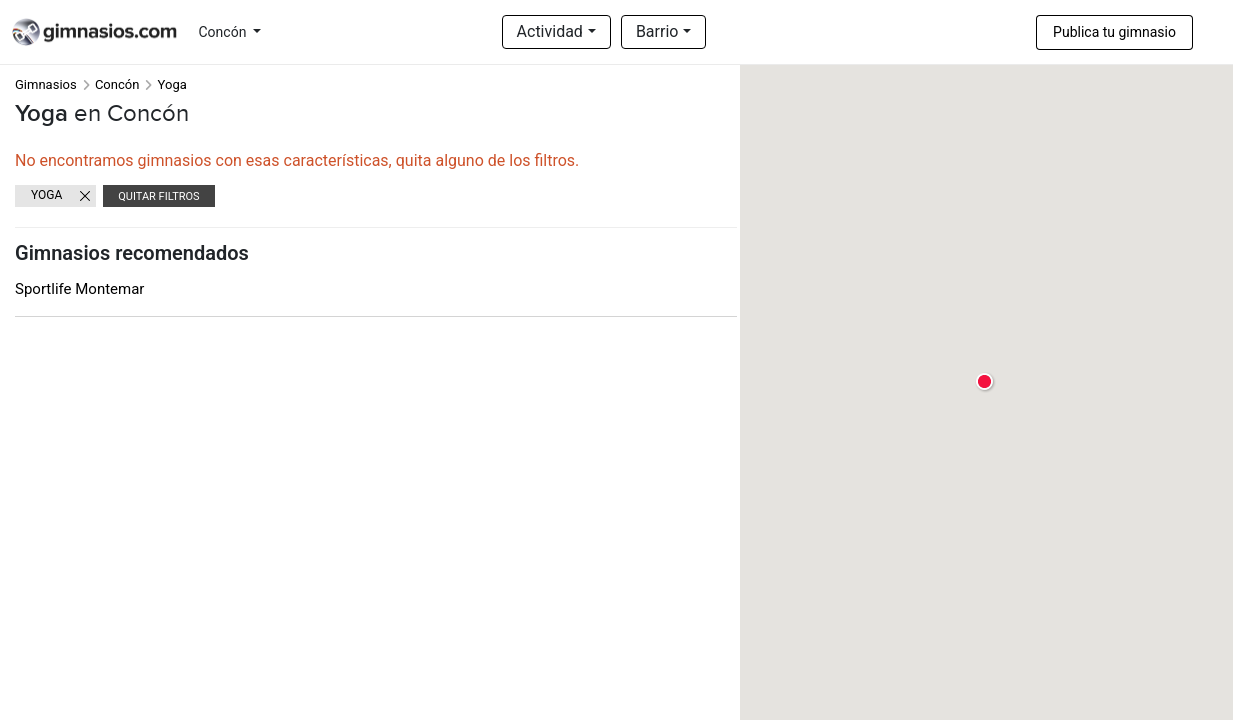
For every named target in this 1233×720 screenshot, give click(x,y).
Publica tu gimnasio (1114, 32)
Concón (224, 32)
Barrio (657, 31)
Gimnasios (46, 84)
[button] (985, 382)
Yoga (46, 195)
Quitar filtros (158, 196)
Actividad (550, 31)
